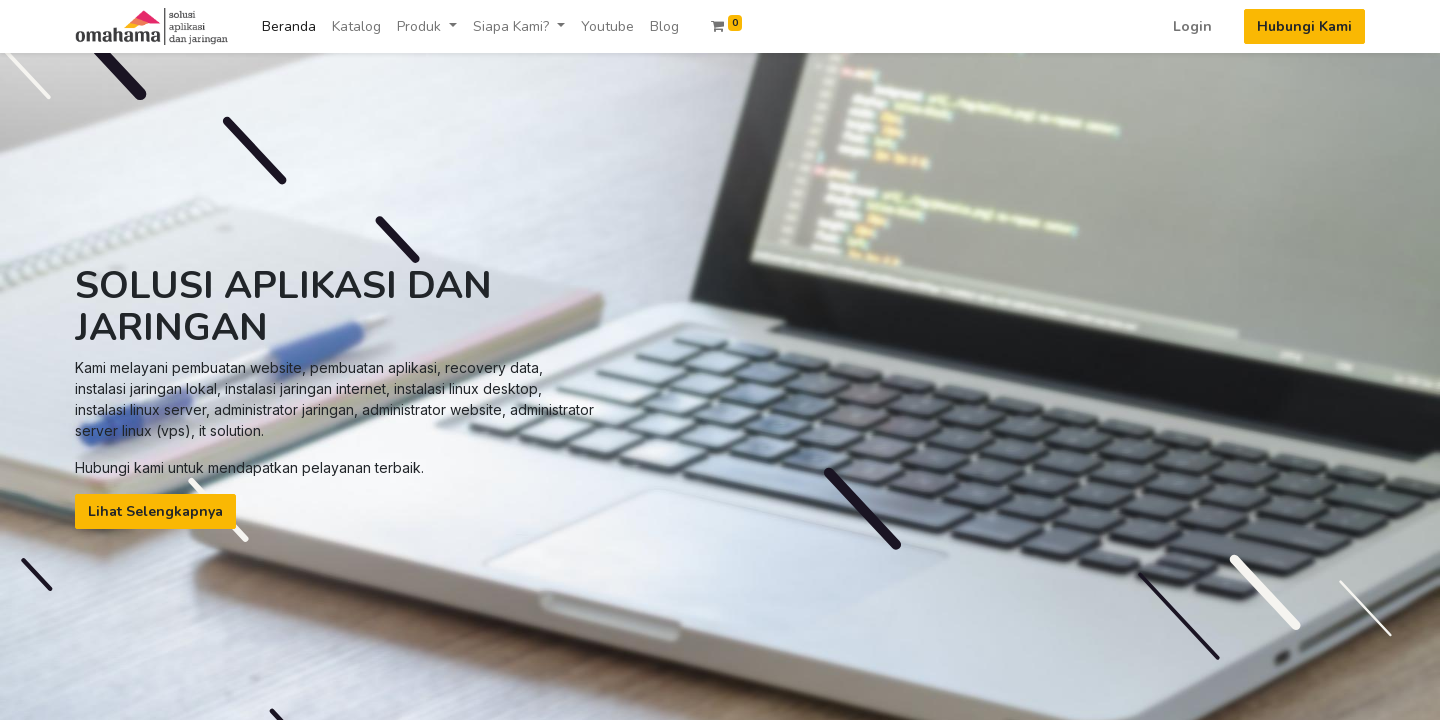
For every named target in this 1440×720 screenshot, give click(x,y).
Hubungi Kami (1304, 26)
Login (1192, 26)
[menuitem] (289, 26)
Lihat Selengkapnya (155, 511)
